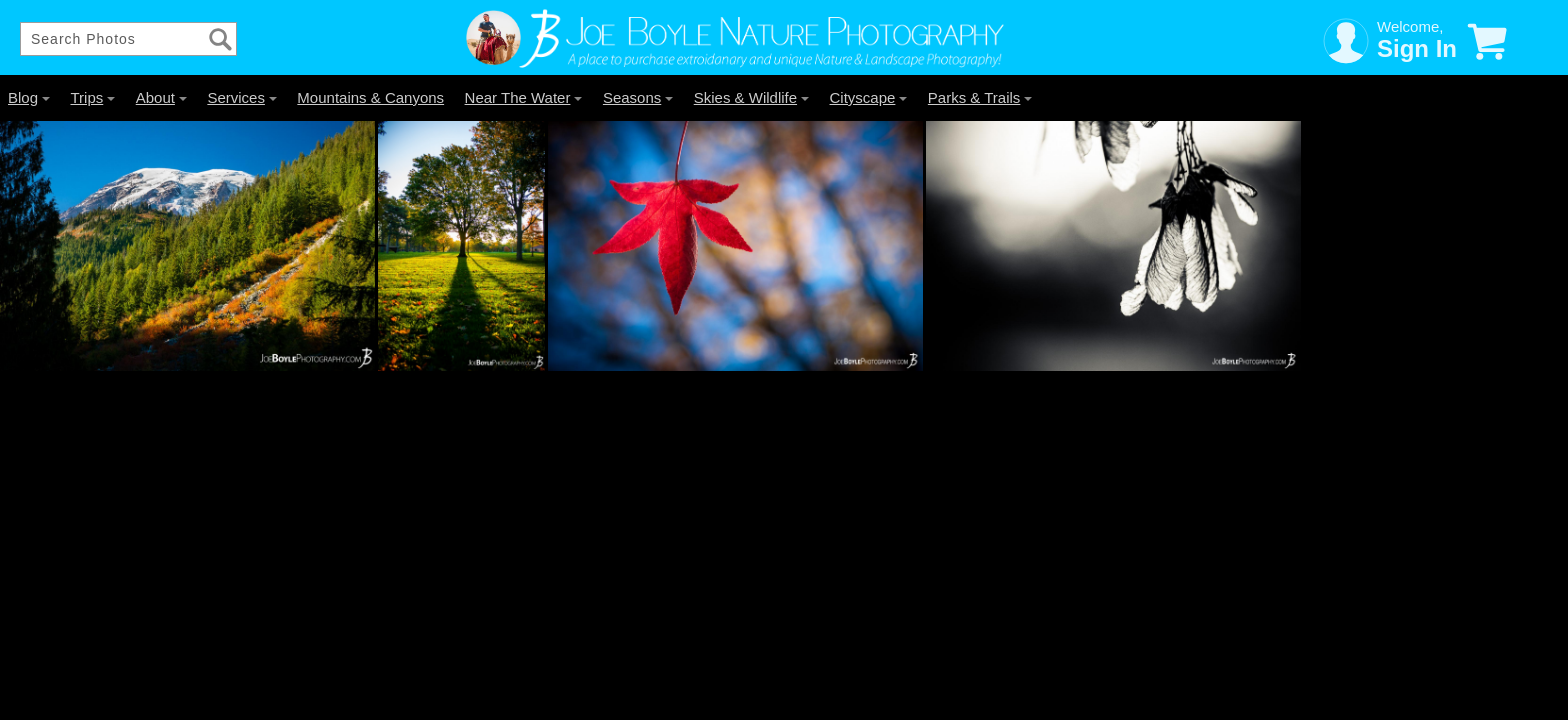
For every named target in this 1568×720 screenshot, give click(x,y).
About (161, 97)
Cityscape (869, 97)
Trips (92, 97)
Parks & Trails (980, 97)
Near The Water (524, 97)
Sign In (1417, 48)
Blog (29, 97)
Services (242, 97)
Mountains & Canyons (370, 97)
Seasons (638, 97)
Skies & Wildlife (751, 97)
